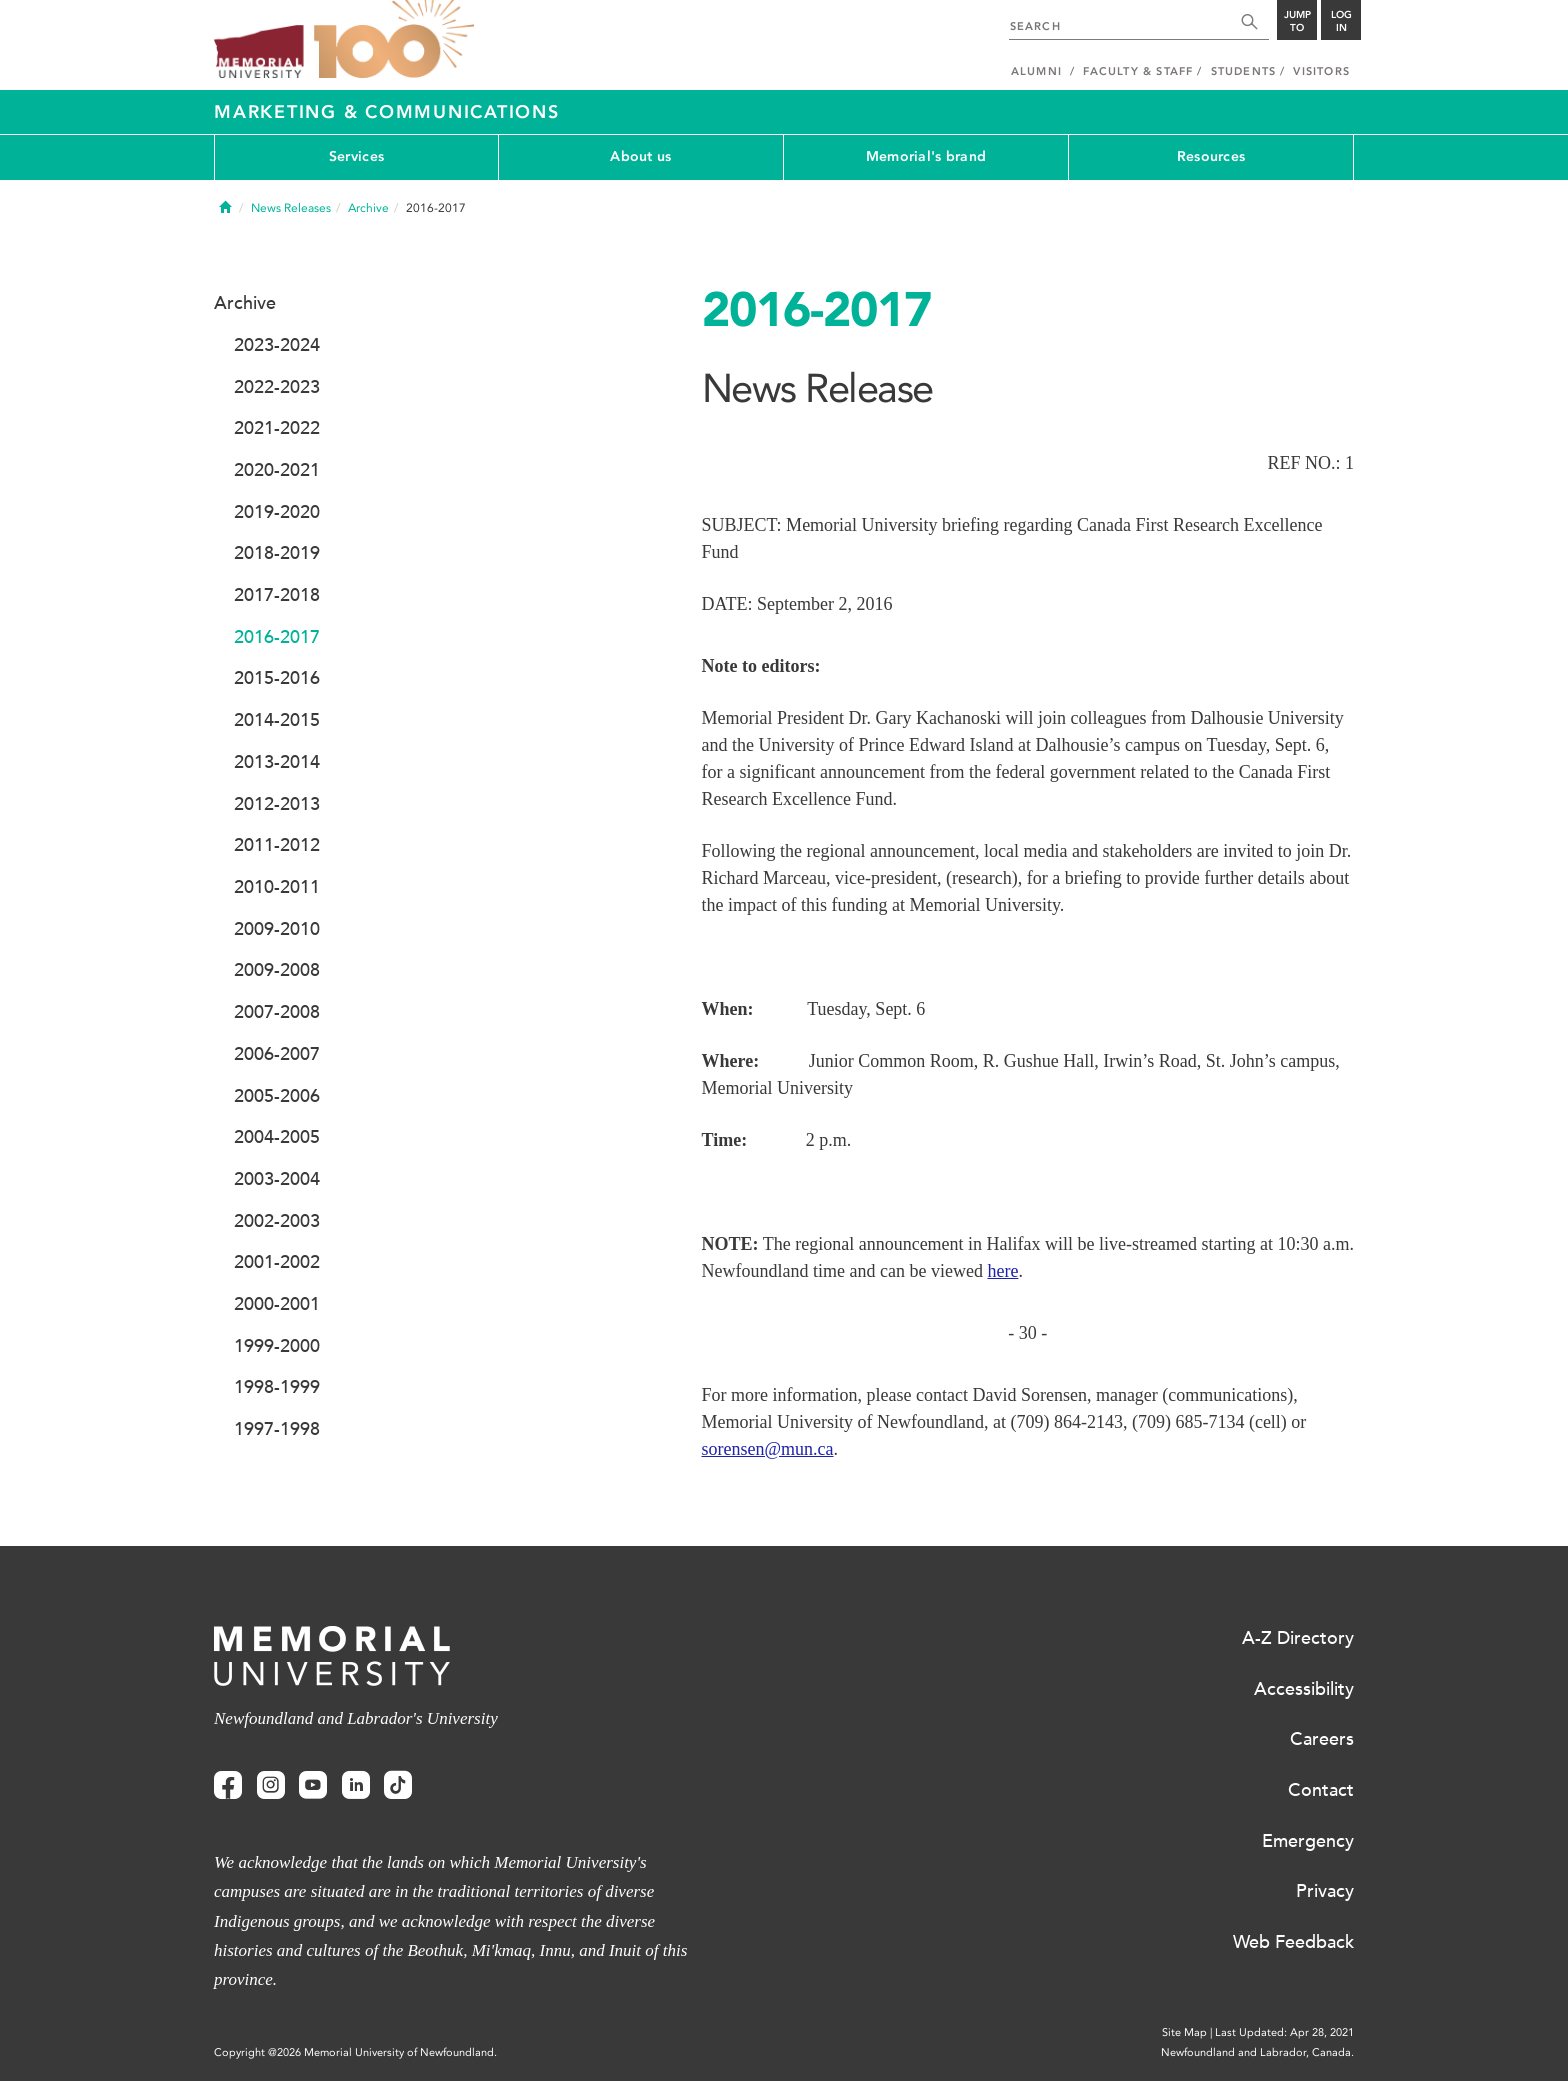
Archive (368, 208)
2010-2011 (277, 887)
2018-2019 (277, 553)
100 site (394, 40)
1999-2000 (277, 1346)
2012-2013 (277, 804)
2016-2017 (277, 637)
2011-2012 (277, 845)
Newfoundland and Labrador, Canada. (1257, 2052)
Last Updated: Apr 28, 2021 (1284, 2032)
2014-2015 (277, 720)
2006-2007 (277, 1054)
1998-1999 (277, 1387)
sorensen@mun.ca (768, 1449)
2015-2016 (277, 678)
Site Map (1184, 2032)
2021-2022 (277, 428)
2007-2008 (277, 1012)
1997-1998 (277, 1429)
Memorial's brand (926, 156)
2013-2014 (277, 762)
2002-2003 (277, 1221)
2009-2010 (277, 929)
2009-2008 (277, 970)
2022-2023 (277, 387)
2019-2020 (277, 512)
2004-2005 (277, 1137)
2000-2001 (277, 1304)
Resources (1211, 156)
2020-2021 (277, 470)
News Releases (291, 208)
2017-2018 (277, 595)
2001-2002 (277, 1262)
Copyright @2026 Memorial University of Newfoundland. (355, 2052)
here (1002, 1271)
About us (640, 156)
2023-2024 (277, 345)
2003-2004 (277, 1179)
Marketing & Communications (387, 112)
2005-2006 (277, 1096)
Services (356, 156)
